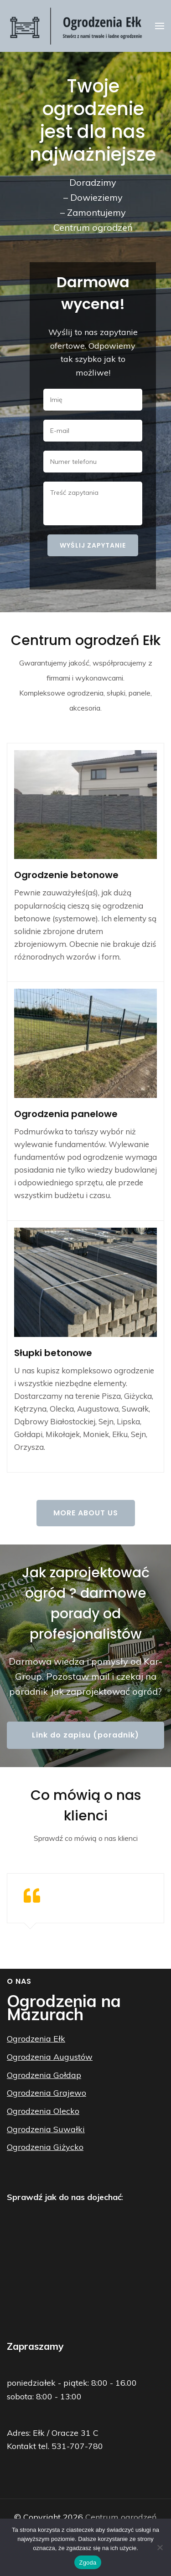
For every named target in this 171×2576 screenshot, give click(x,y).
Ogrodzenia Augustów (50, 2057)
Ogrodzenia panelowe (66, 1114)
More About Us (85, 1513)
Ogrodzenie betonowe (66, 875)
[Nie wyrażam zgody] (159, 2547)
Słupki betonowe (53, 1352)
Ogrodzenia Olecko (43, 2111)
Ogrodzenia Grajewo (46, 2093)
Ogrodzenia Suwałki (46, 2129)
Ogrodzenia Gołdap (44, 2075)
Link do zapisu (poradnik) (85, 1735)
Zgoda (87, 2562)
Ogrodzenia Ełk (36, 2038)
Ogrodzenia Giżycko (45, 2147)
